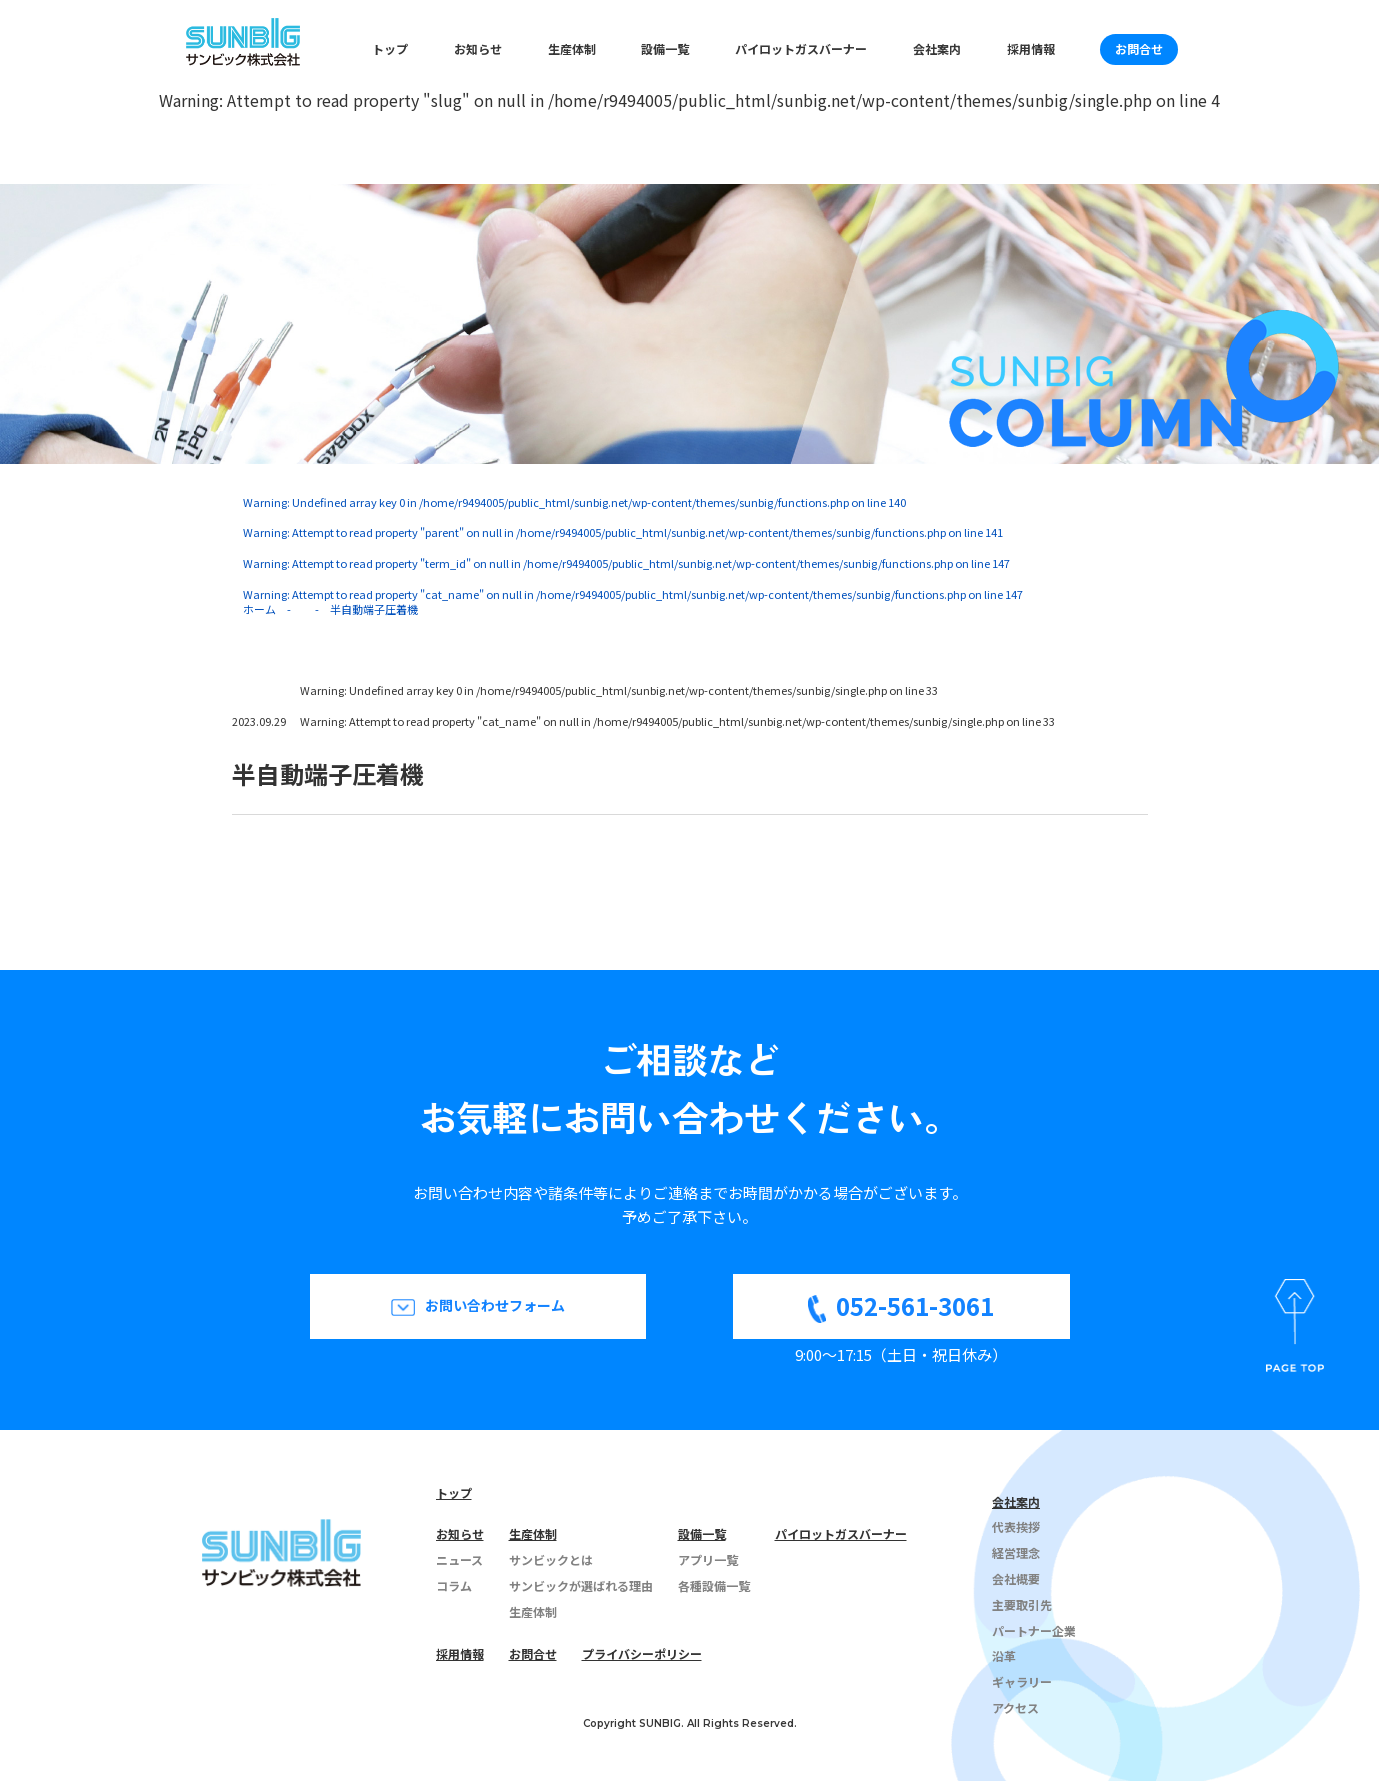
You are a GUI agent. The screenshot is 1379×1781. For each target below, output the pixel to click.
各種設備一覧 (714, 1585)
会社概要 (1016, 1578)
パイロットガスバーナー (801, 48)
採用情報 (1031, 48)
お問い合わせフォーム (495, 1305)
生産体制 (572, 48)
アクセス (1015, 1707)
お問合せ (1139, 48)
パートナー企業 (1034, 1630)
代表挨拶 (1016, 1526)
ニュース (459, 1559)
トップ (390, 48)
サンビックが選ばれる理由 (581, 1585)
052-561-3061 (915, 1305)
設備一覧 (665, 48)
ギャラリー (1022, 1681)
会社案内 (937, 48)
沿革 (1004, 1655)
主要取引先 (1022, 1604)
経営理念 (1016, 1552)
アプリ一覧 (708, 1559)
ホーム (259, 609)
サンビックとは (551, 1559)
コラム (454, 1585)
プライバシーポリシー (642, 1653)
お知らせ (478, 48)
